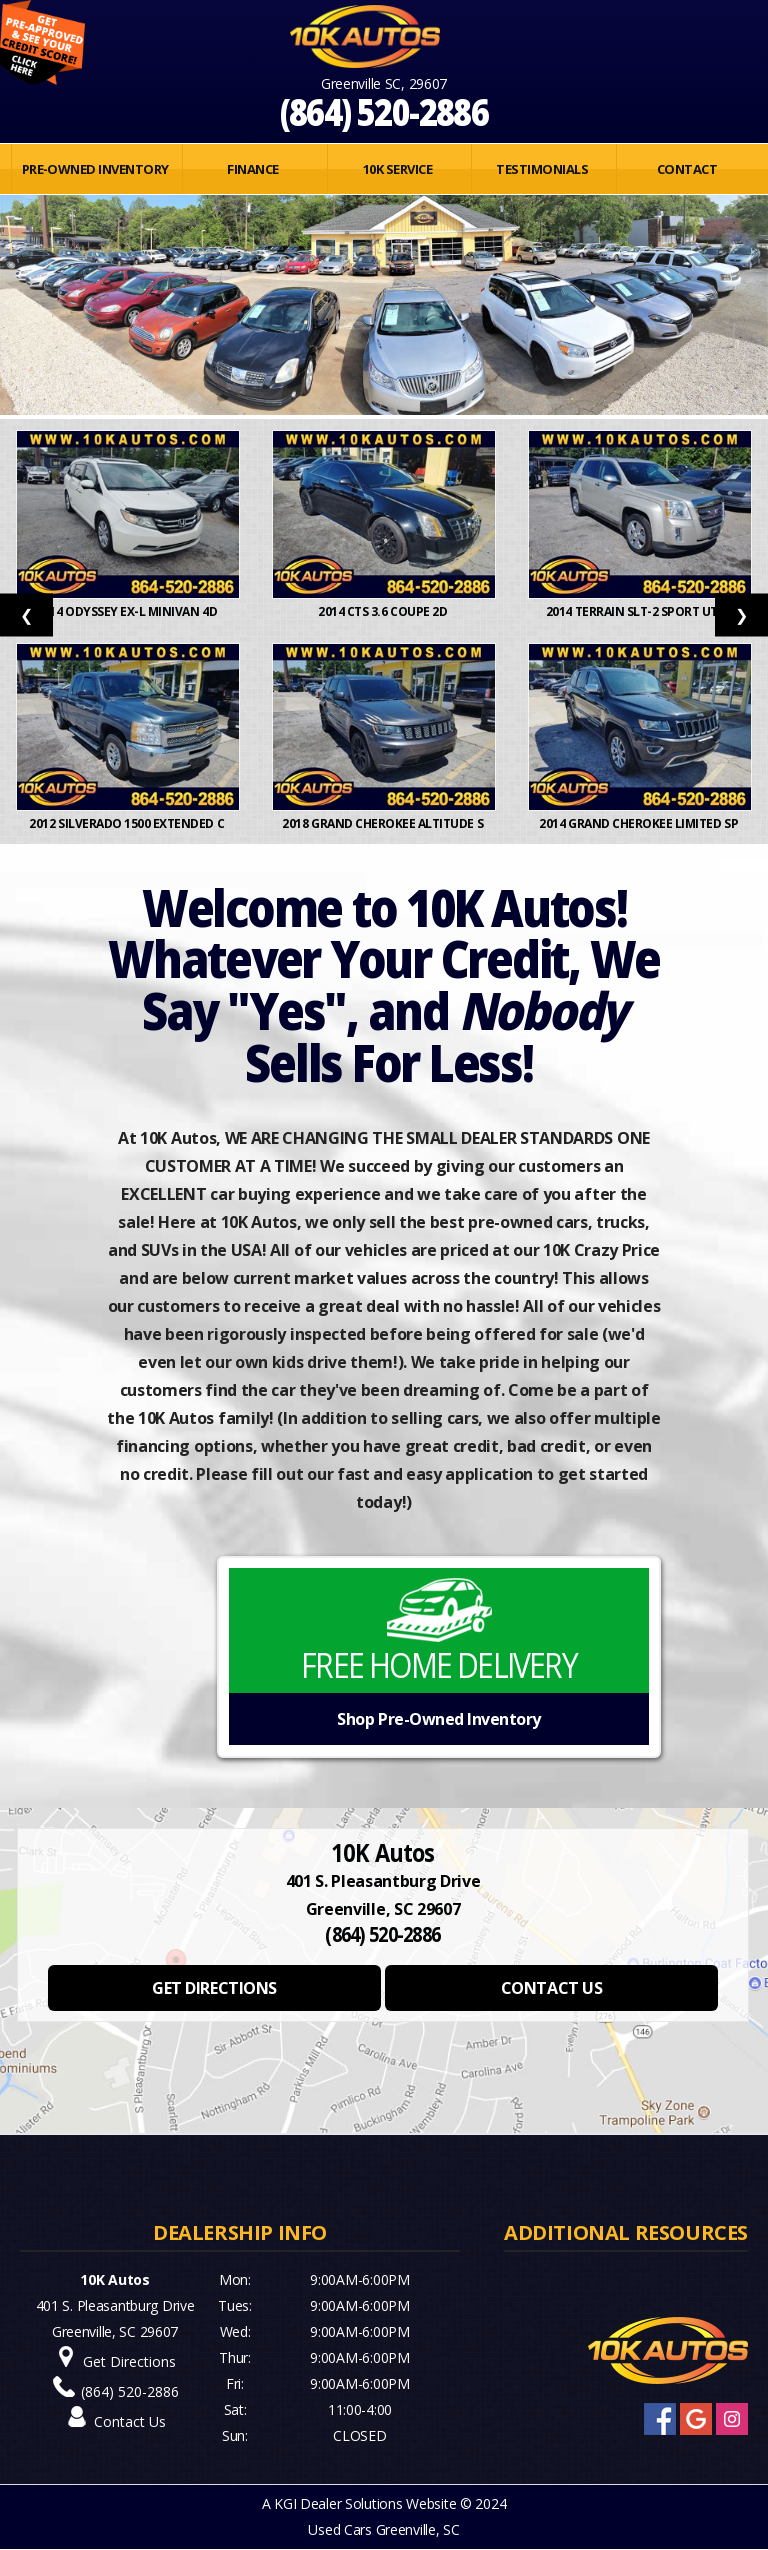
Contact (687, 169)
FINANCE (252, 169)
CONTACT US (551, 1988)
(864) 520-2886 (384, 111)
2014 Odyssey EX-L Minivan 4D (127, 611)
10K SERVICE (397, 169)
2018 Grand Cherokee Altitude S (383, 823)
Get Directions (129, 2361)
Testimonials (542, 169)
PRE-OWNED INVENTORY (95, 169)
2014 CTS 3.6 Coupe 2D (383, 611)
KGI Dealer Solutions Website (365, 2503)
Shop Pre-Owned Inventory (438, 1719)
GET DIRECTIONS (214, 1988)
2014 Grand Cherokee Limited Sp (639, 823)
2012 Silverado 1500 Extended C (127, 823)
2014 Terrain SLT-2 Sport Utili (640, 611)
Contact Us (130, 2421)
